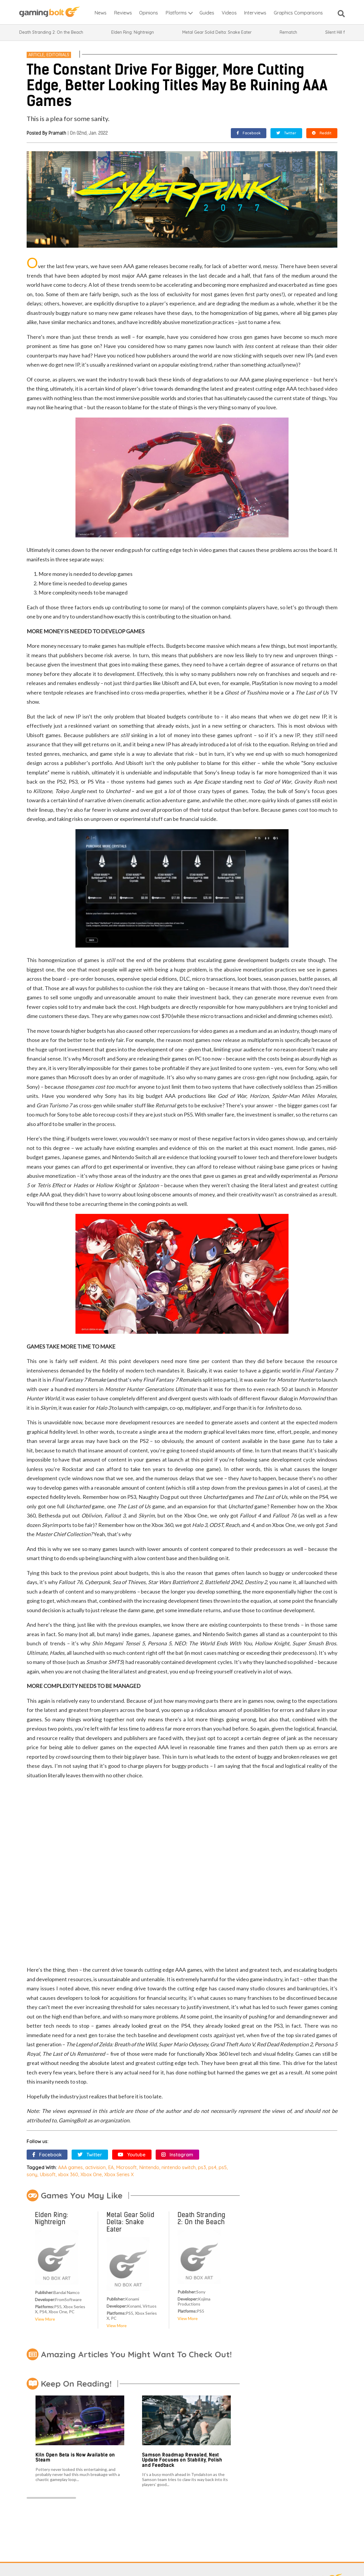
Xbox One (91, 2174)
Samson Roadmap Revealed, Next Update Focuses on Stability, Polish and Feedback (182, 2460)
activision (95, 2167)
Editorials (57, 54)
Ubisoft (48, 2174)
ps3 (202, 2167)
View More (45, 2319)
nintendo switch (179, 2167)
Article (36, 54)
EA (111, 2167)
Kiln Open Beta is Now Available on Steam (75, 2457)
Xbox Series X (119, 2174)
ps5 (223, 2167)
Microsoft (126, 2167)
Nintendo (149, 2167)
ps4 (212, 2167)
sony (32, 2174)
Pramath (57, 133)
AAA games (70, 2167)
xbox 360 (68, 2174)
